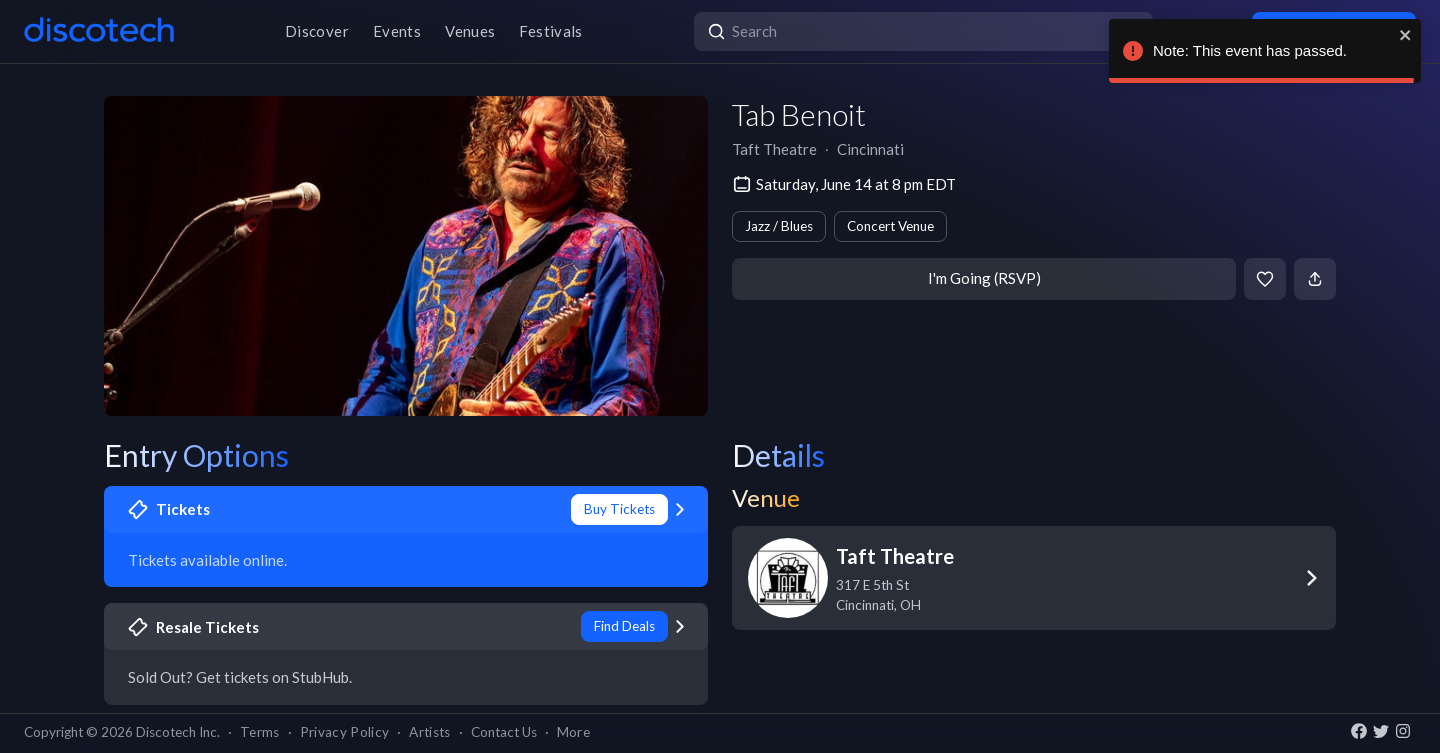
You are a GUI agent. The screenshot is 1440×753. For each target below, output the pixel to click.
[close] (1406, 35)
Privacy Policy (345, 732)
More (573, 732)
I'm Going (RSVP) (984, 278)
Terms (260, 732)
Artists (429, 732)
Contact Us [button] (504, 732)
